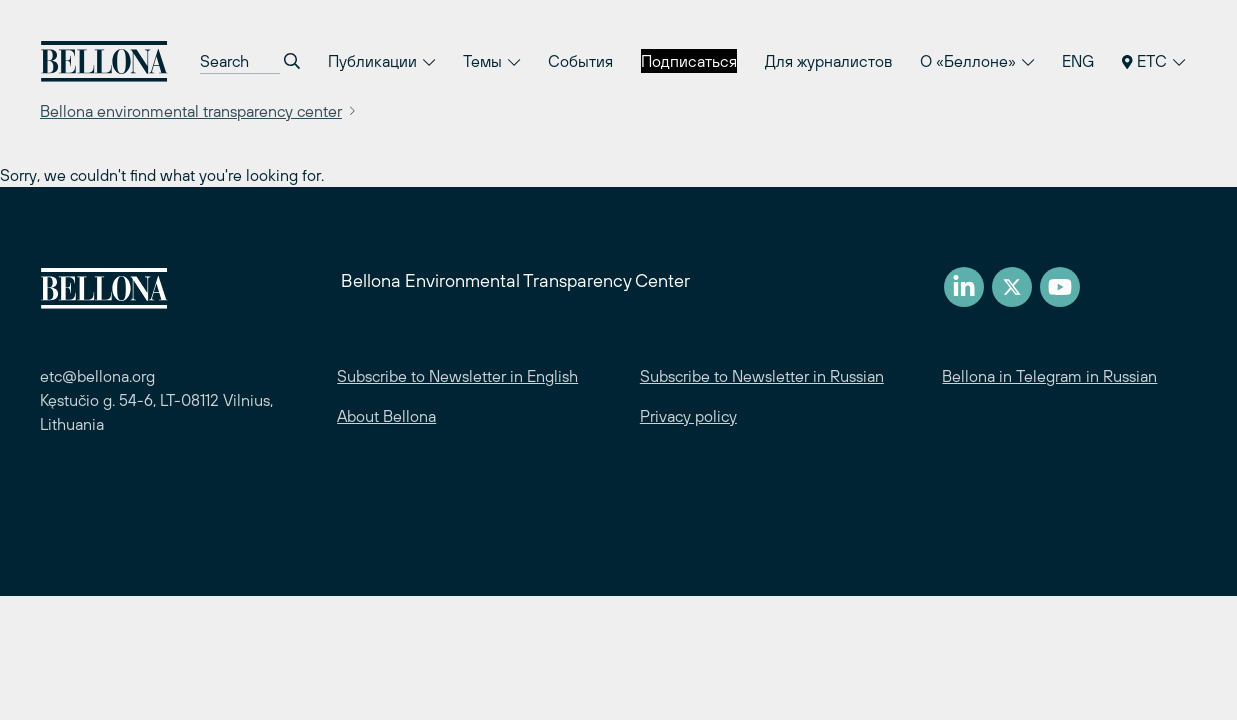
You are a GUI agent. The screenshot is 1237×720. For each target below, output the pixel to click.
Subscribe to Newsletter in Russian (762, 376)
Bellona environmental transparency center (191, 111)
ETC (1153, 61)
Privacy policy (688, 416)
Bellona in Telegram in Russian (1049, 376)
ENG (1078, 61)
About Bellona (386, 416)
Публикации (381, 61)
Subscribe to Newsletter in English (457, 376)
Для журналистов (828, 61)
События (580, 61)
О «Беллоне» (977, 61)
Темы (491, 61)
